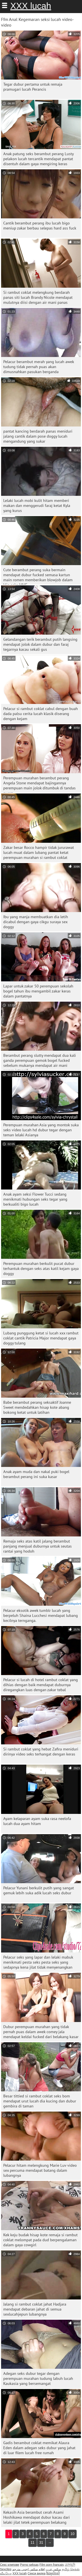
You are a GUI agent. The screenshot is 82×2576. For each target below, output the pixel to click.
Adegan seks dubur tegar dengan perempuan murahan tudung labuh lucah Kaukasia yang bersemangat (38, 2378)
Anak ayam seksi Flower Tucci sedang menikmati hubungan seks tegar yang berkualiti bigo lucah (35, 1199)
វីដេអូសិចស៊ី (53, 2573)
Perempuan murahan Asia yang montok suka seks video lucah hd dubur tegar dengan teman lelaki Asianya (41, 1129)
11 (33, 2542)
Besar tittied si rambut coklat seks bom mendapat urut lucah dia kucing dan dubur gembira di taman (39, 2101)
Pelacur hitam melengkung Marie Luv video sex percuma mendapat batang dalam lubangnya (40, 2170)
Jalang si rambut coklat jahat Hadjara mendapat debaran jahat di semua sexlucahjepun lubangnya (34, 2309)
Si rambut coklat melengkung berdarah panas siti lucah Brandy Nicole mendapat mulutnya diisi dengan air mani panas (38, 297)
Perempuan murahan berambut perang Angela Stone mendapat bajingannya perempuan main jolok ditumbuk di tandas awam (39, 784)
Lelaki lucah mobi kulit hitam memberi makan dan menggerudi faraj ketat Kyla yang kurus (36, 505)
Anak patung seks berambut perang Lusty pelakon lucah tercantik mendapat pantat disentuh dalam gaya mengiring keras (38, 158)
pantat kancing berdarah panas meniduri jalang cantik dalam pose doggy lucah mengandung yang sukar (37, 436)
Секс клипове (9, 2564)
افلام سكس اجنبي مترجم (28, 2569)
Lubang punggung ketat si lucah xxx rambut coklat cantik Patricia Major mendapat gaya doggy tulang (41, 1338)
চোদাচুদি (70, 2564)
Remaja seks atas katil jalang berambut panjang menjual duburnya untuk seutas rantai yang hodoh (37, 1546)
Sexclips (5, 2569)
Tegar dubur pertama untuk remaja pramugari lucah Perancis (32, 87)
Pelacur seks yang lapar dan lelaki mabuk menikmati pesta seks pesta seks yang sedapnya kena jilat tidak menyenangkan (38, 1962)
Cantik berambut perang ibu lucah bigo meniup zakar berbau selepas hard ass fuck (39, 226)
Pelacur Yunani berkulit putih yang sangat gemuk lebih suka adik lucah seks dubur (38, 1890)
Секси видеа (36, 2573)
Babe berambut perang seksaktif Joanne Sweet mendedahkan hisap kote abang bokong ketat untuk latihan (37, 1407)
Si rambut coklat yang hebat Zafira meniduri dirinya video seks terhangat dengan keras (40, 1752)
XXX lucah (30, 6)
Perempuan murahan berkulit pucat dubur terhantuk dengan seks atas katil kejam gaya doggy (41, 1268)
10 (73, 2534)
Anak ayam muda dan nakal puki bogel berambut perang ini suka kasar (36, 1474)
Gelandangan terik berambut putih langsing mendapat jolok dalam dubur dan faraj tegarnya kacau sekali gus (40, 644)
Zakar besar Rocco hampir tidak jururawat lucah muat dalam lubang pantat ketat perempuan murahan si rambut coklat (38, 852)
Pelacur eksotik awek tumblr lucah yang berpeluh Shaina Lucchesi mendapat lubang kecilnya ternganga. (40, 1615)
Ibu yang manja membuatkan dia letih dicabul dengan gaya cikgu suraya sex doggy (35, 921)
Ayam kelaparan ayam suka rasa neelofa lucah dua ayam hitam (37, 1821)
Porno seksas (29, 2564)
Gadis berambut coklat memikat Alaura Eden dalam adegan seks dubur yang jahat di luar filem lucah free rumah (39, 2447)
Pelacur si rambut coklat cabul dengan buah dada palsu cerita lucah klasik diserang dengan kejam (40, 713)
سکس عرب (53, 2569)
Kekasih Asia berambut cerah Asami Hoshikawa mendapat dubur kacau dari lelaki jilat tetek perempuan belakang (36, 2517)
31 (41, 2542)
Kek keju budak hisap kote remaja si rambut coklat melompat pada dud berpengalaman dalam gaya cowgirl (40, 2239)
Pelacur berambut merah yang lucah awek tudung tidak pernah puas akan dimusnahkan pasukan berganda (38, 366)
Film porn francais (51, 2564)
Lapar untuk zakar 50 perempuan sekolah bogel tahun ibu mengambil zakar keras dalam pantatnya (38, 991)
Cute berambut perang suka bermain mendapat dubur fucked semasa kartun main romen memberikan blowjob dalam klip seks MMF (38, 576)
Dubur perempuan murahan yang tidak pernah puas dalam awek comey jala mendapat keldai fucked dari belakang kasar (41, 2031)
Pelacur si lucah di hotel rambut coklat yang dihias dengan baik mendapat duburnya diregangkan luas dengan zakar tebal (40, 1684)
